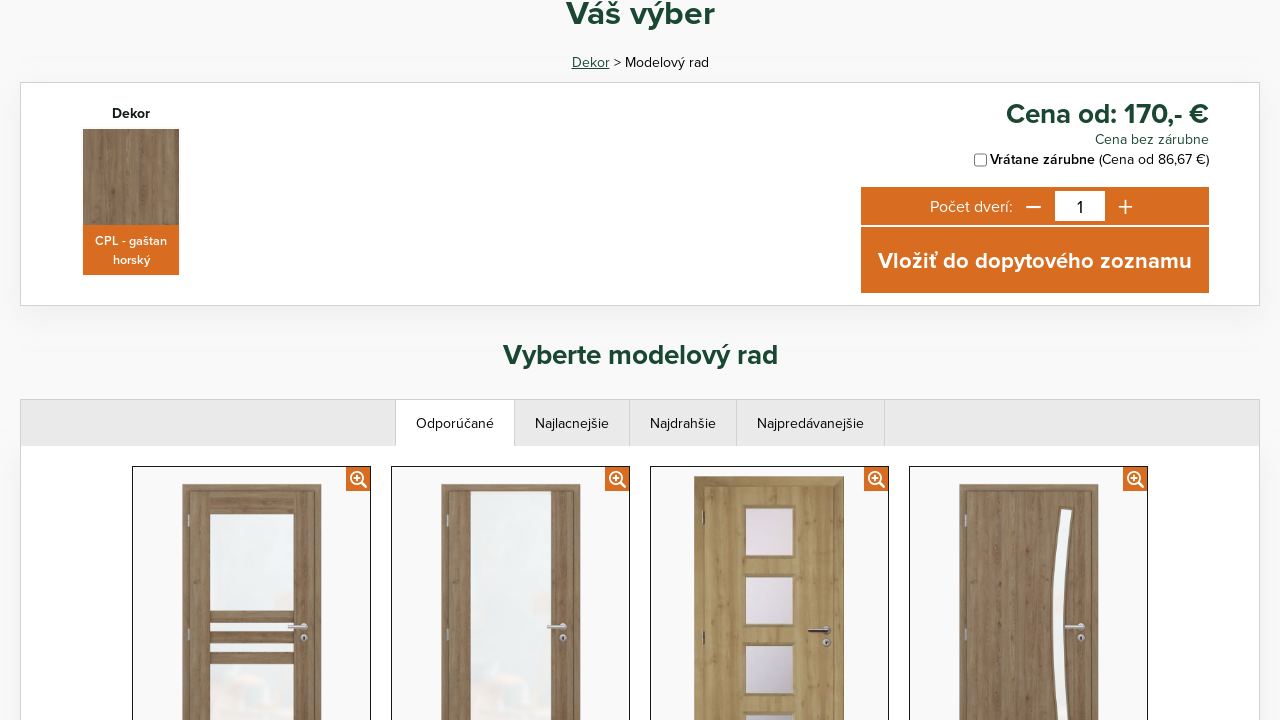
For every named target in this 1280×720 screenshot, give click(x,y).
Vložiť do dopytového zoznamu (1035, 260)
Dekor (591, 62)
